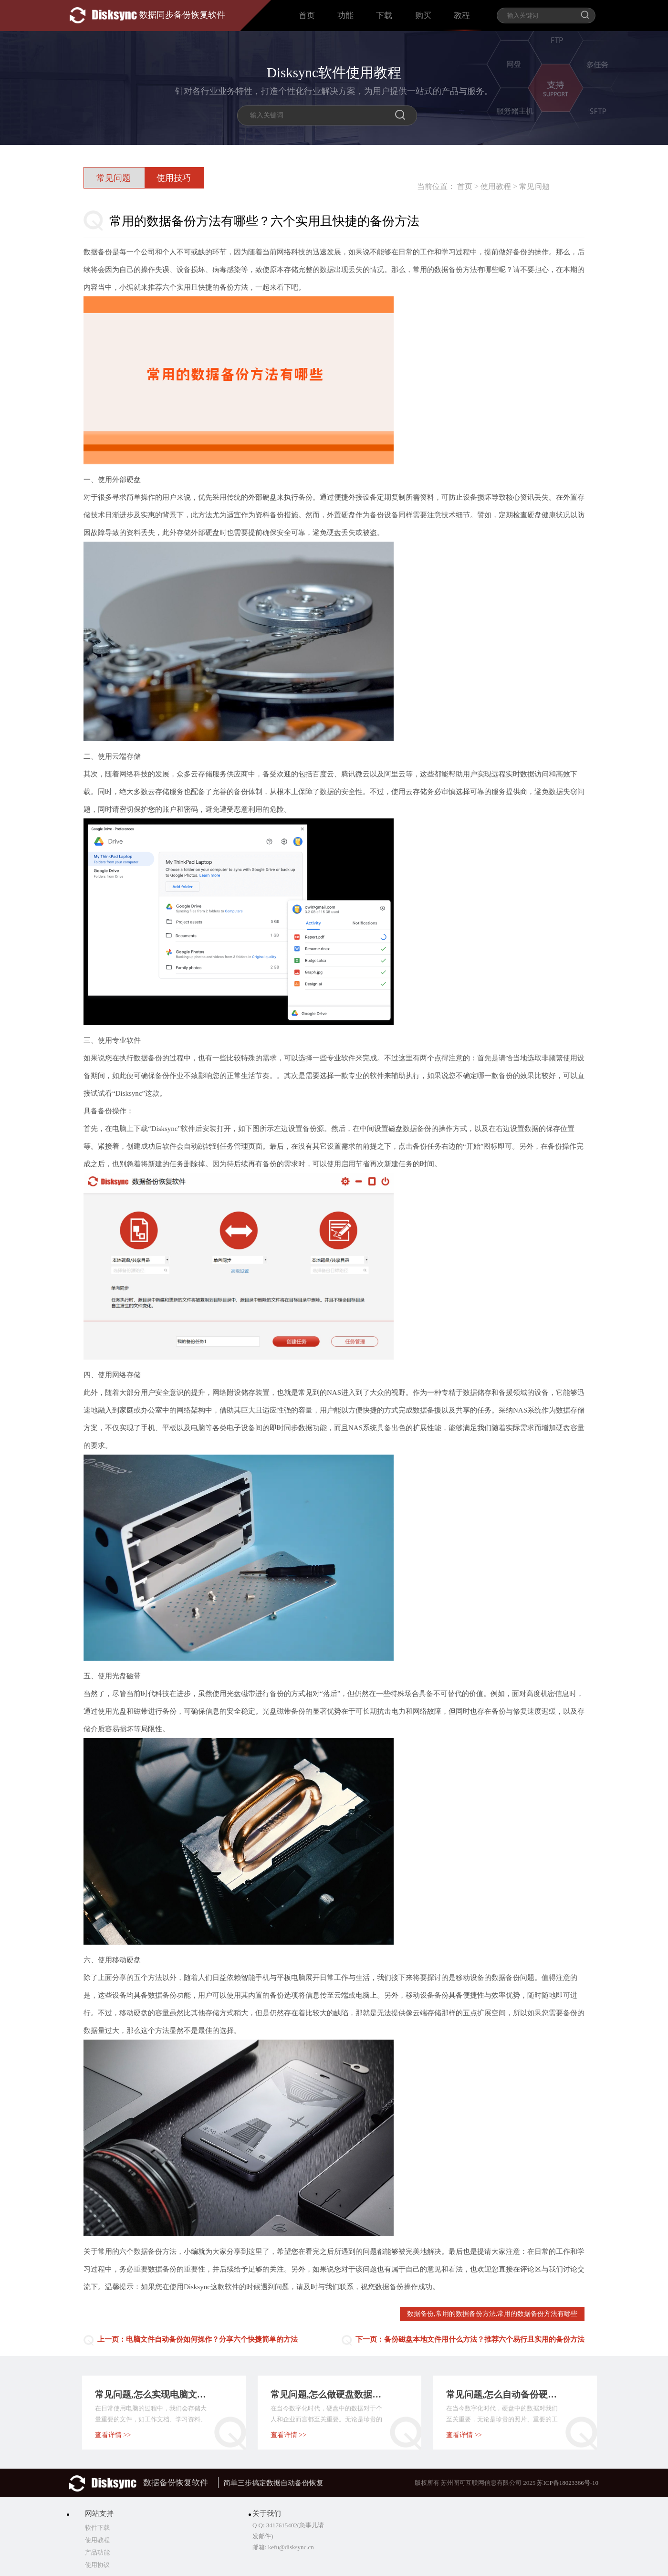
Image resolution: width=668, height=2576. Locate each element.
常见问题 (534, 186)
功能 (345, 15)
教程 (462, 15)
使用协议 (97, 2564)
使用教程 (495, 186)
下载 (384, 15)
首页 (307, 15)
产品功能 (97, 2552)
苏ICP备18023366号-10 (567, 2482)
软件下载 (97, 2527)
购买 (423, 15)
